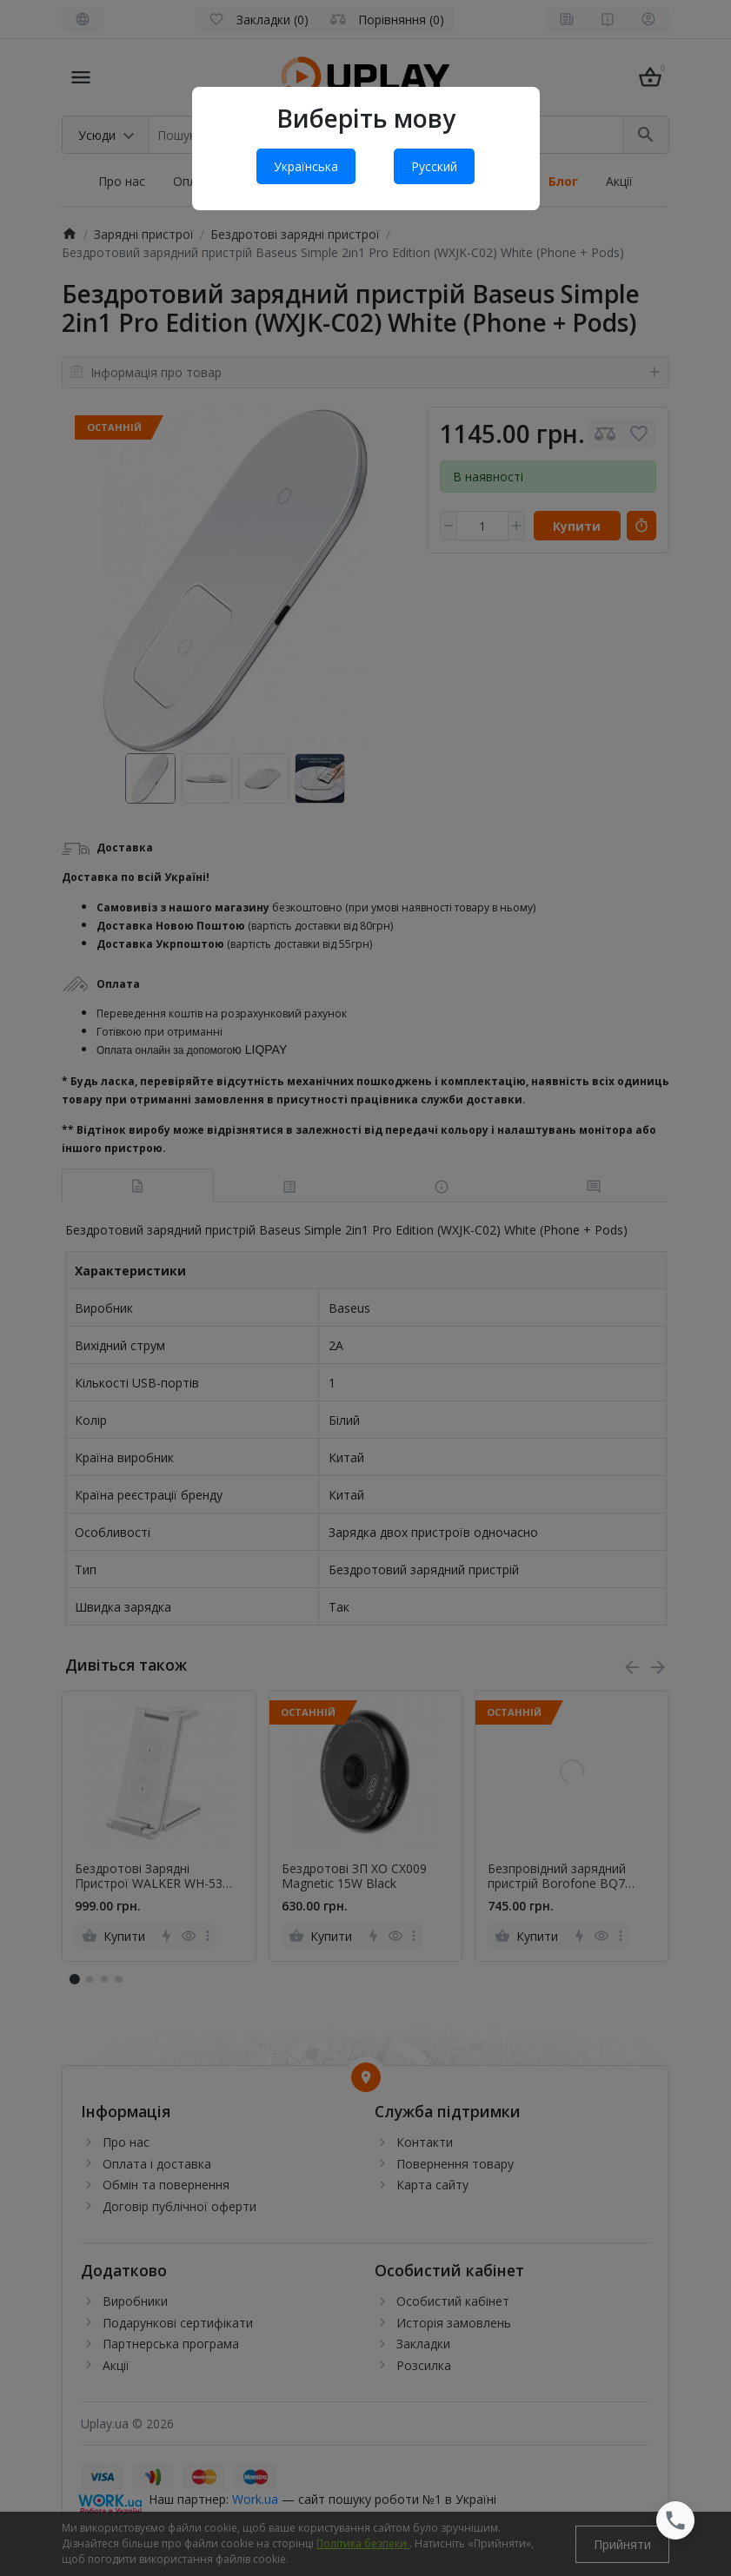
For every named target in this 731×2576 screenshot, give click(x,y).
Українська (306, 166)
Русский (434, 166)
